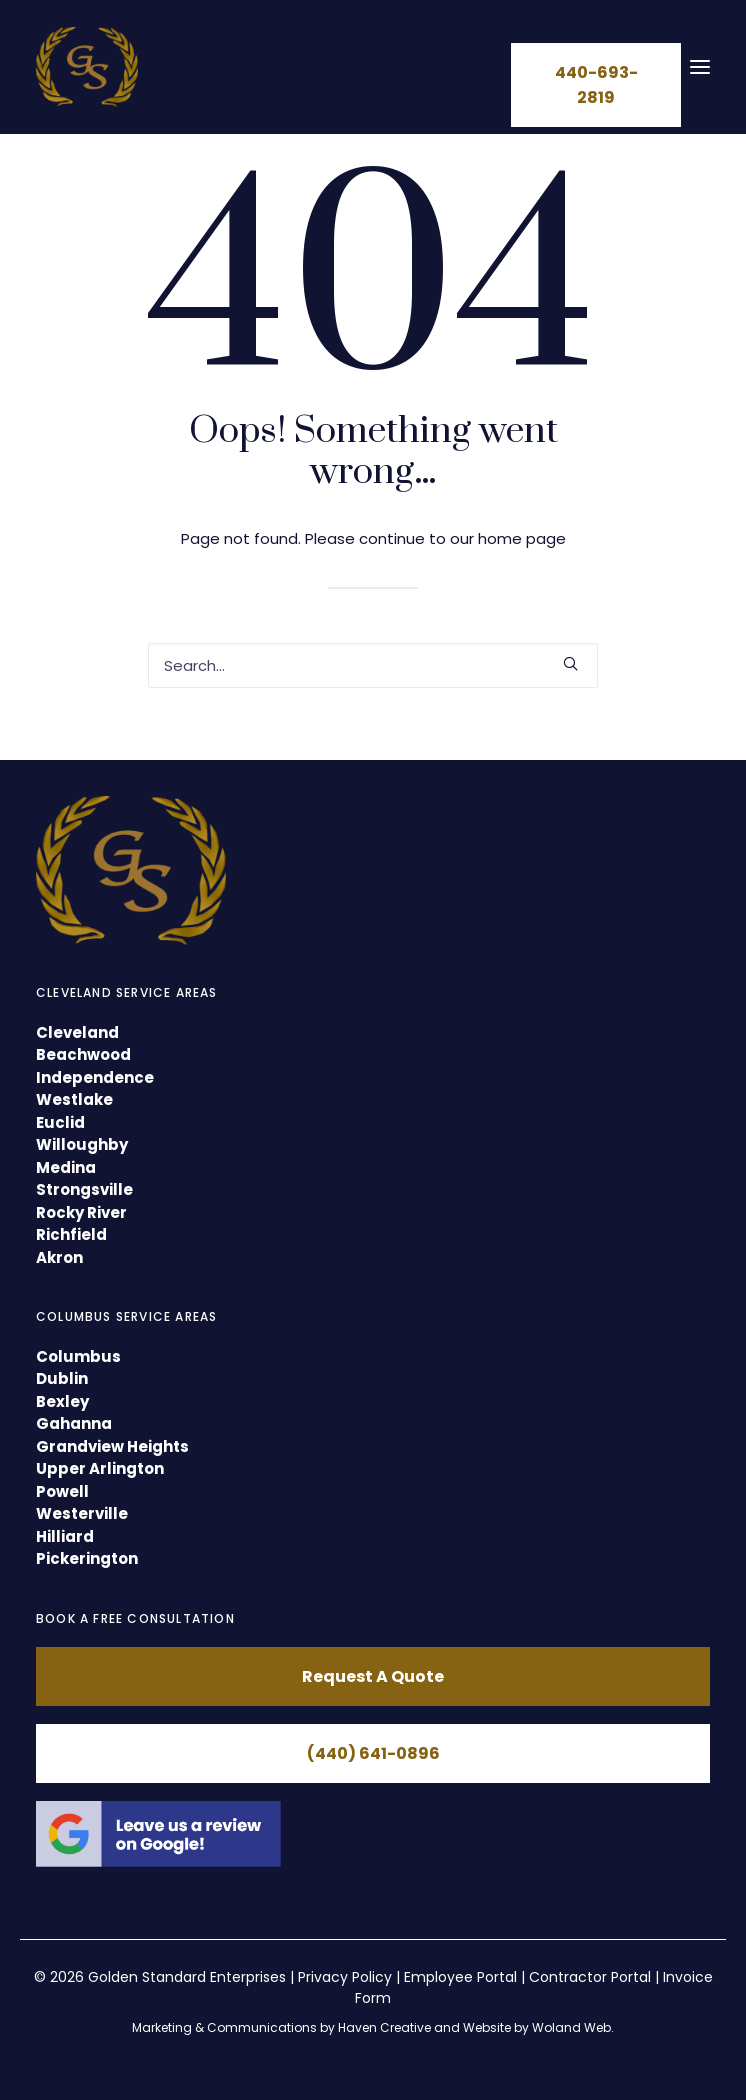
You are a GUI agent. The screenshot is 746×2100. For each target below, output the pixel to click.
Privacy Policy (345, 1977)
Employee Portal (460, 1977)
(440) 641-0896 (373, 1753)
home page (522, 538)
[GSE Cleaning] (87, 67)
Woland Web (571, 2027)
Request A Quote (373, 1676)
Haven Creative (384, 2027)
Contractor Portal (590, 1977)
